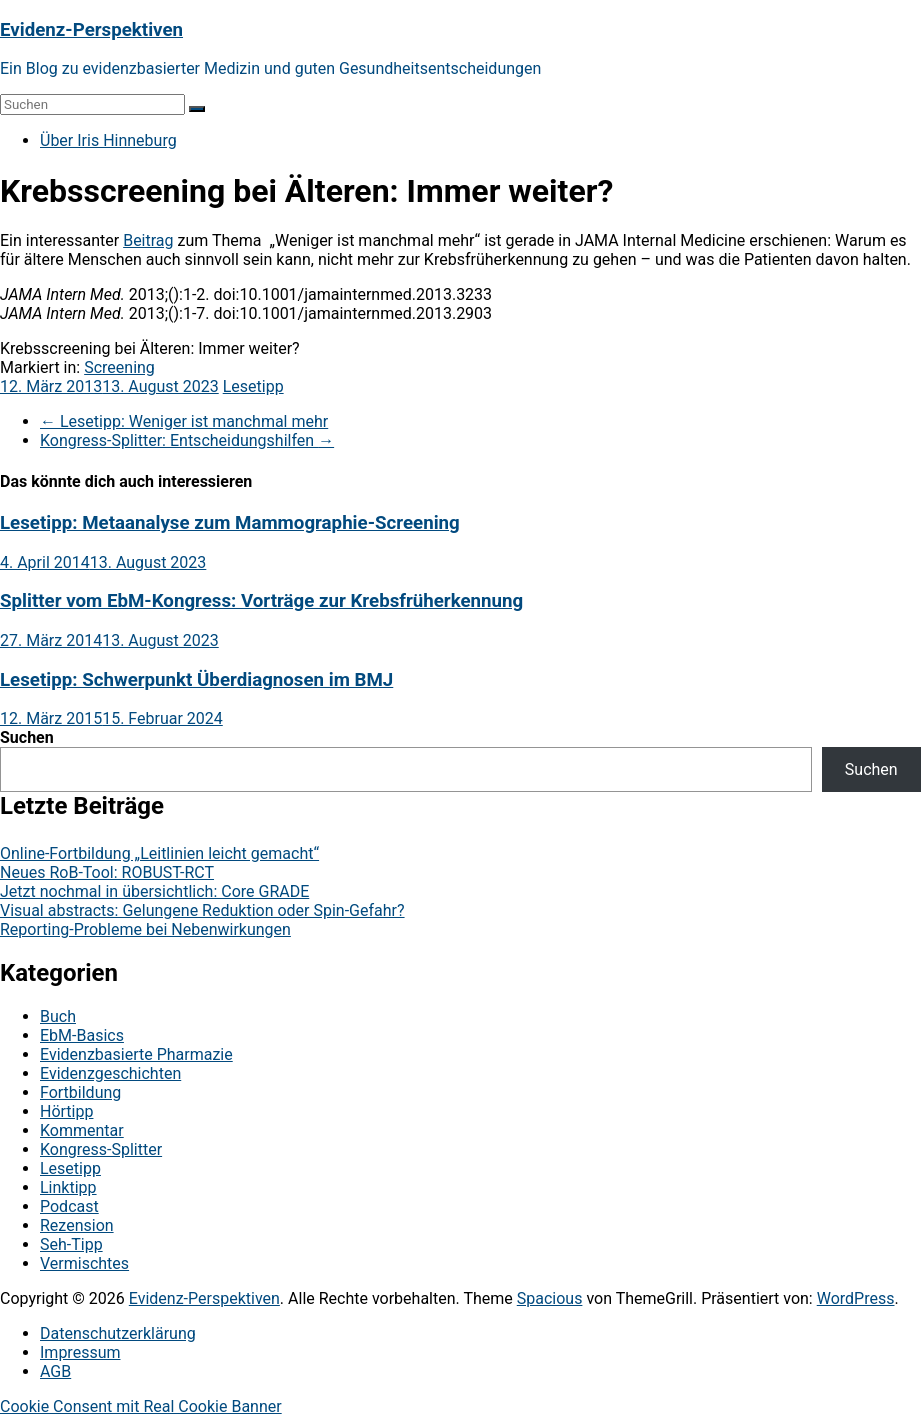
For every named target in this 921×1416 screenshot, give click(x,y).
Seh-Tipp (71, 1244)
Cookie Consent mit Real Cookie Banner (141, 1406)
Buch (58, 1016)
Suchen (27, 737)
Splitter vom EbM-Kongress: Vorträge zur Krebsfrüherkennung (261, 601)
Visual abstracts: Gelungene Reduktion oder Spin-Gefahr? (202, 910)
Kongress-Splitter (101, 1149)
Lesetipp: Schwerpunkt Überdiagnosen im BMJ (196, 680)
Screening (119, 367)
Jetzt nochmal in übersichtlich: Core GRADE (154, 891)
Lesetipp (253, 386)
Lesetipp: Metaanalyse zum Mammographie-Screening (230, 523)
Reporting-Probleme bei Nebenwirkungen (145, 929)
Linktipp (68, 1187)
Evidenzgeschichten (110, 1073)
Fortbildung (80, 1092)
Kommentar (82, 1130)
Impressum (80, 1352)
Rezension (77, 1225)
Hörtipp (66, 1111)
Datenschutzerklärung (118, 1333)
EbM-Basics (82, 1035)
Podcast (69, 1206)
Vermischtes (84, 1263)
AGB (55, 1371)
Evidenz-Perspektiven (91, 30)
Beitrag (148, 240)
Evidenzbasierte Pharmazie (136, 1054)
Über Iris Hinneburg (108, 140)
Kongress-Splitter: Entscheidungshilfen (187, 440)
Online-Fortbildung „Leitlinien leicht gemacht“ (159, 853)
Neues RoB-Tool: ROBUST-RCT (107, 872)
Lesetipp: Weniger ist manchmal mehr (184, 421)
